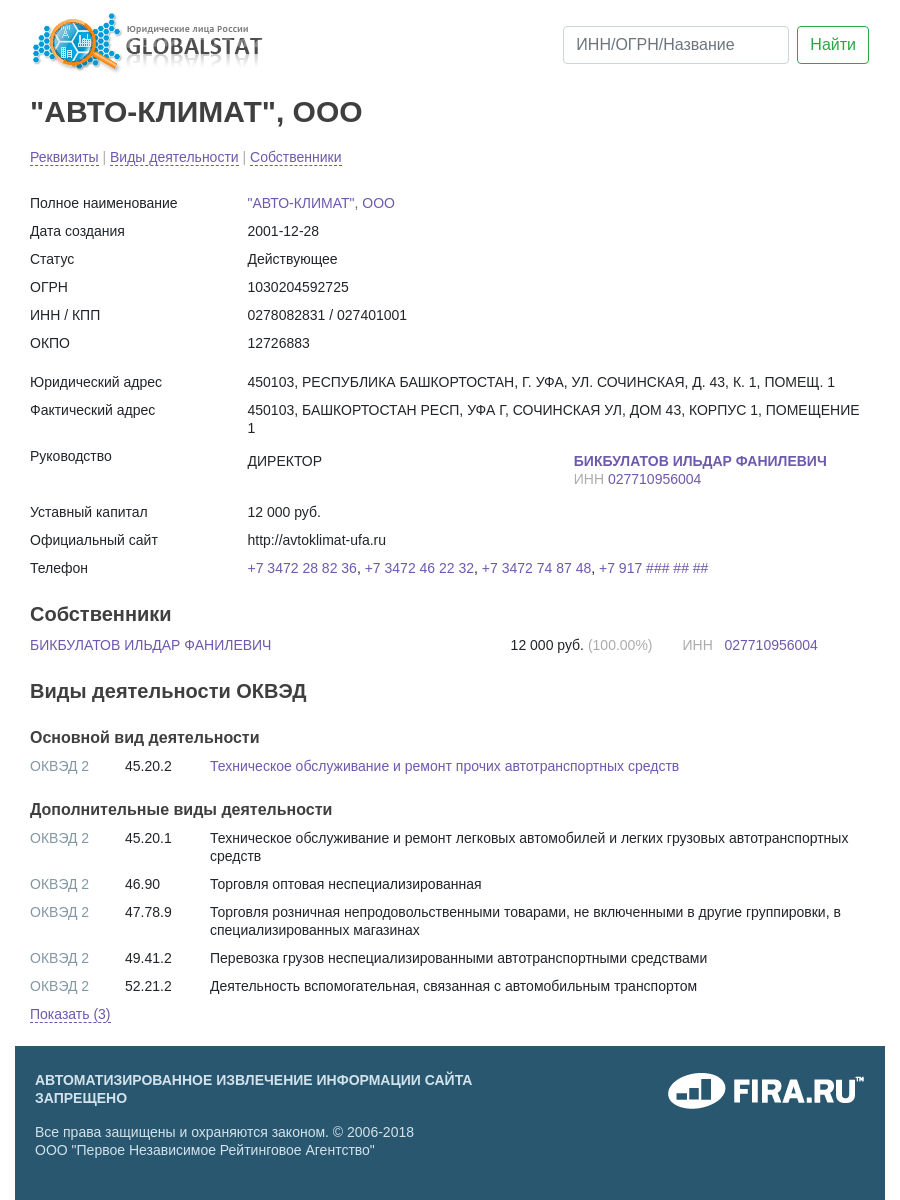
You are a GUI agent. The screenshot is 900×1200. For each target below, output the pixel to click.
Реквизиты (64, 157)
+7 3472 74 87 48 (536, 568)
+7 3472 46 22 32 (419, 568)
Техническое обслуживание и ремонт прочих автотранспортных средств (444, 766)
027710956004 (654, 479)
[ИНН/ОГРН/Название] (676, 45)
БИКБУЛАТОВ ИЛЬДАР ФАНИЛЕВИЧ (150, 645)
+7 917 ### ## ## (653, 568)
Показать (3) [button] (70, 1014)
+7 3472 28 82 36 (302, 568)
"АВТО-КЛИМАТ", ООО (196, 111)
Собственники (295, 157)
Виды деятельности (174, 157)
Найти (833, 44)
